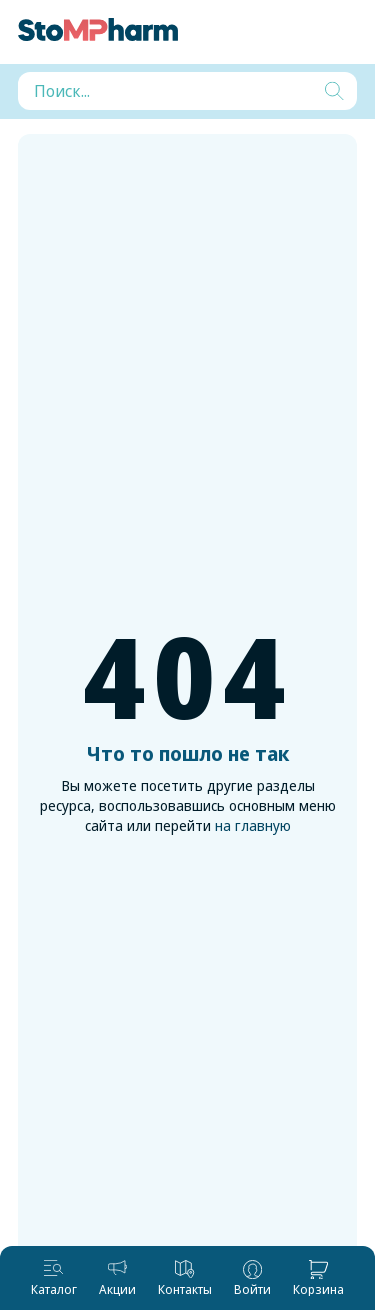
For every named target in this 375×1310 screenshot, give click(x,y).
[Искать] (334, 91)
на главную (253, 825)
